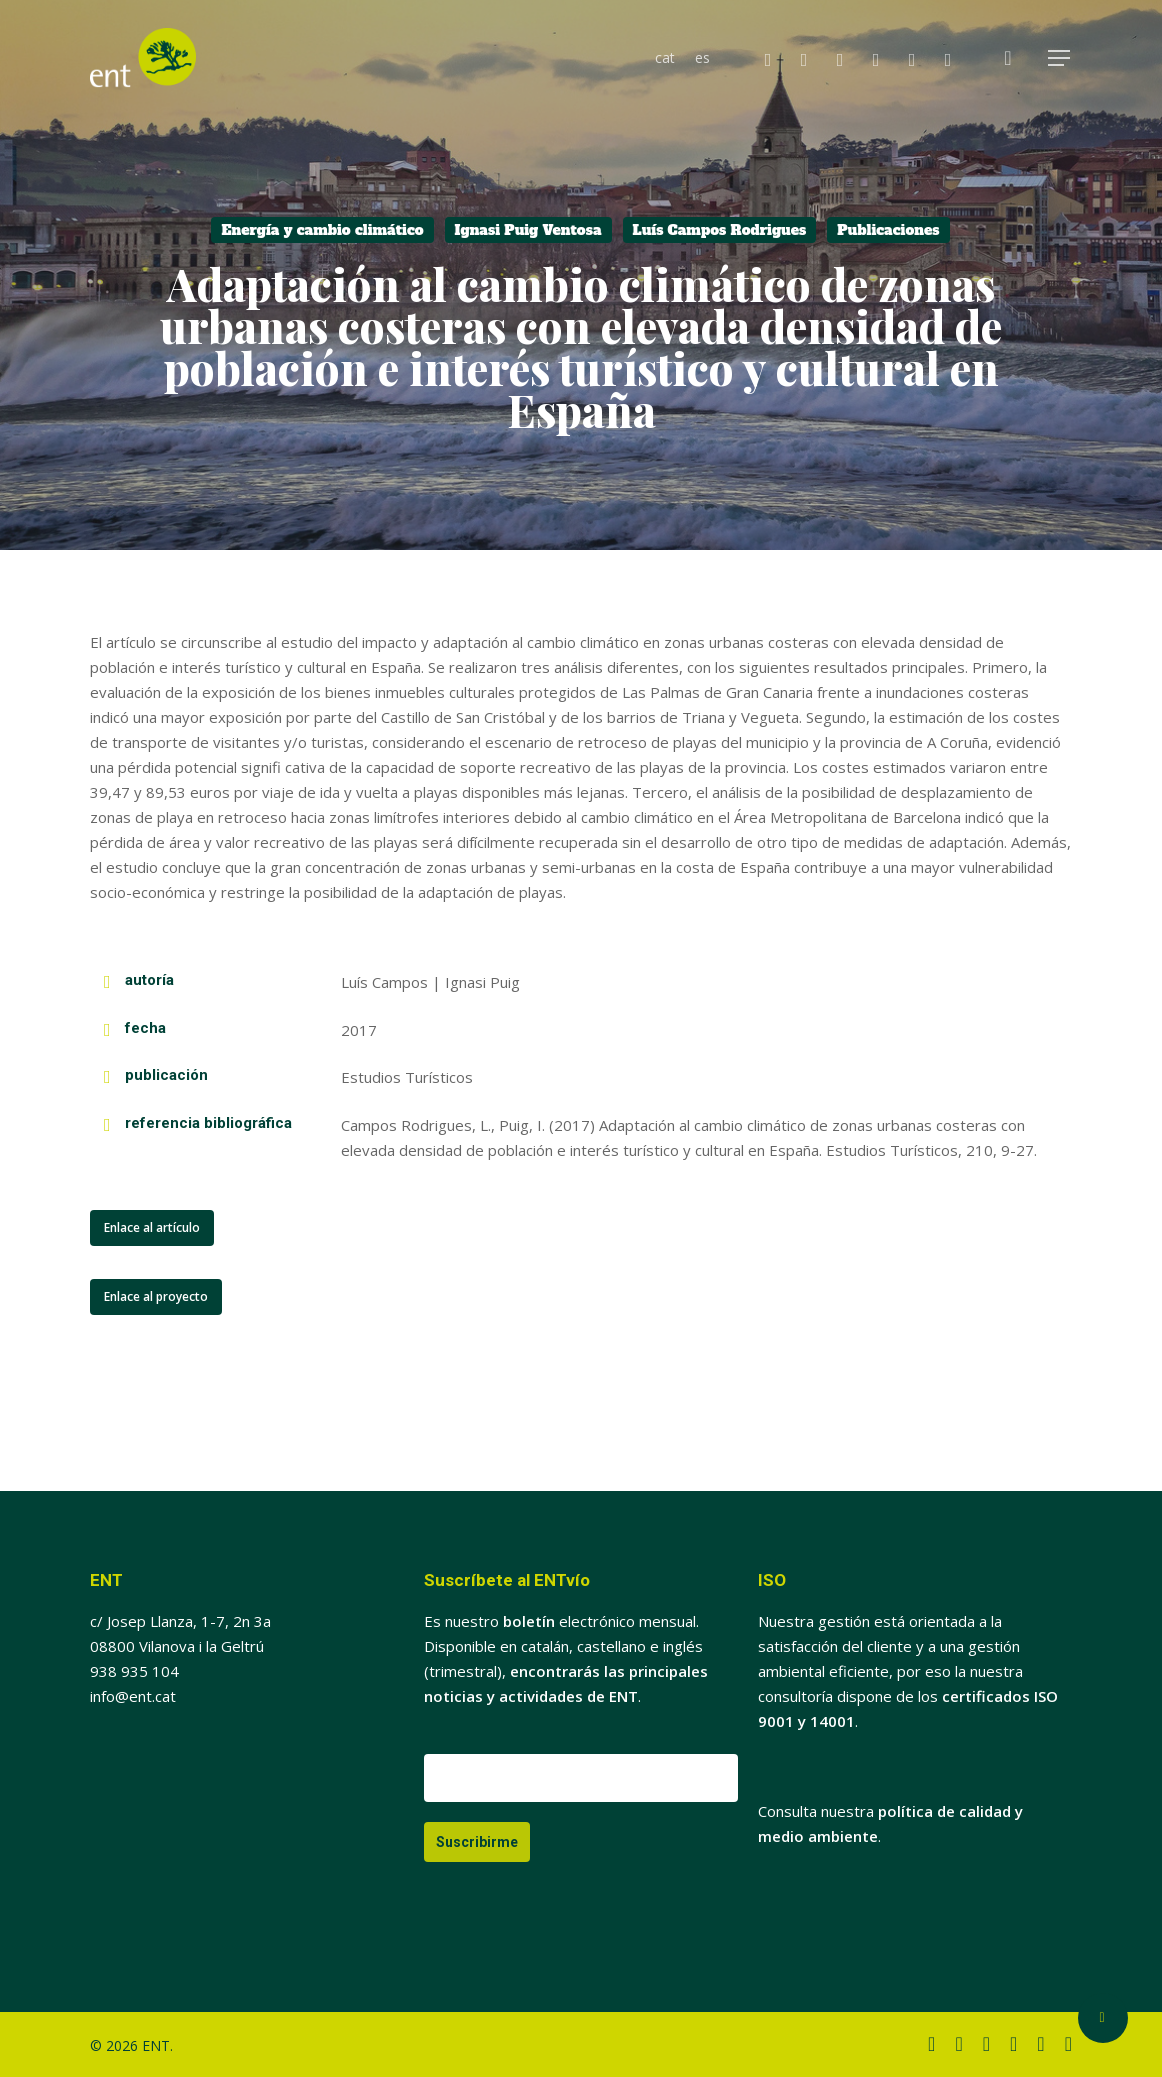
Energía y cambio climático (322, 230)
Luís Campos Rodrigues (720, 230)
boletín (529, 1621)
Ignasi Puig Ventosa (528, 230)
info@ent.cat (133, 1696)
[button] (1060, 58)
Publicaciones (888, 230)
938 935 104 (134, 1671)
